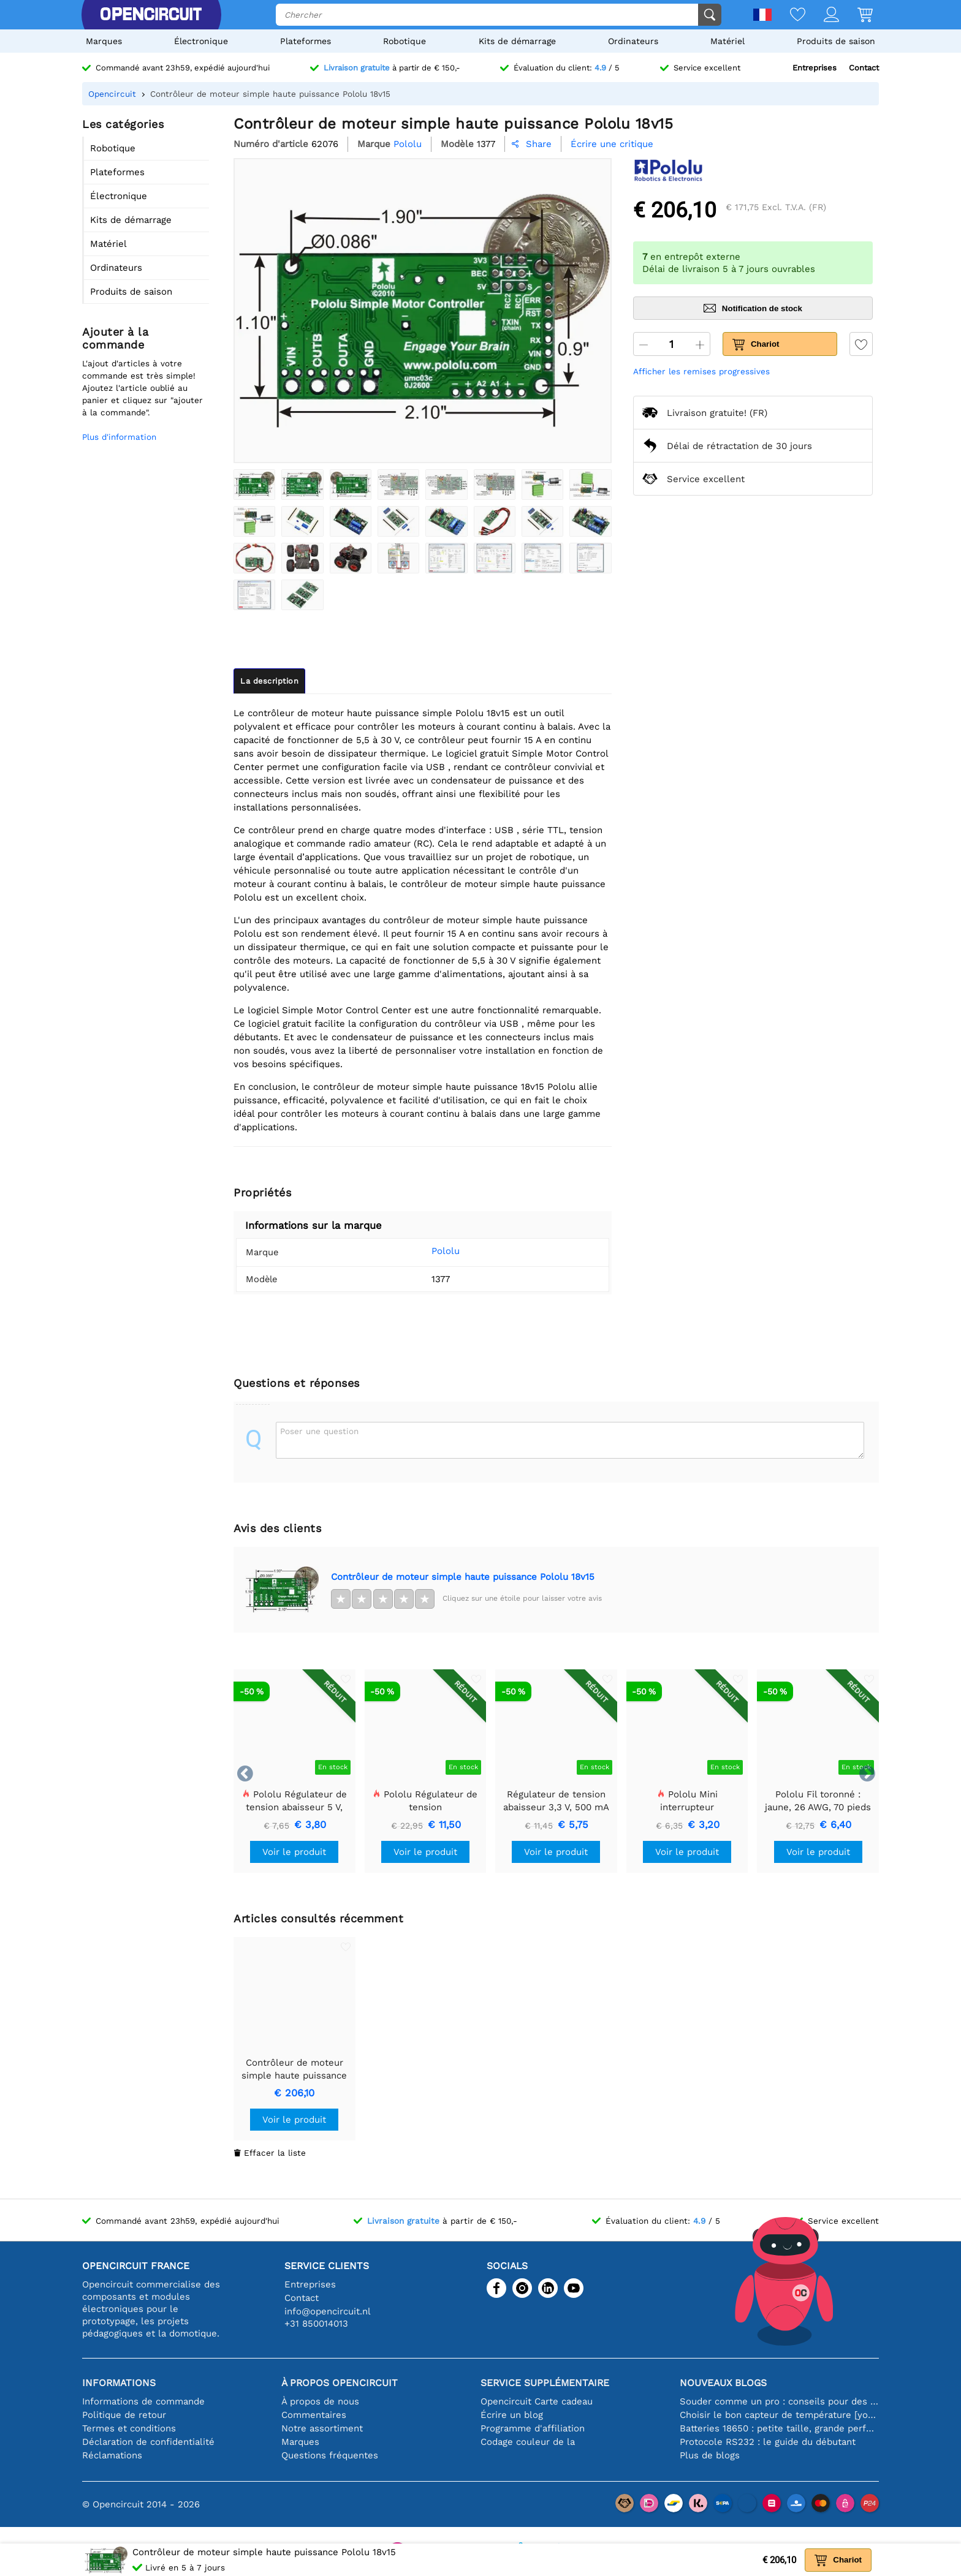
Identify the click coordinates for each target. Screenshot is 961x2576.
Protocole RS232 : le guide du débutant (768, 2441)
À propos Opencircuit (339, 2383)
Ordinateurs (633, 41)
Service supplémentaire (544, 2383)
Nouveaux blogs (723, 2383)
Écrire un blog (511, 2414)
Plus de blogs (710, 2455)
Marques (104, 41)
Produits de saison (836, 41)
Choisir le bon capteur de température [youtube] (779, 2414)
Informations (119, 2383)
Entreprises (814, 67)
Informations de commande (143, 2401)
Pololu (427, 1250)
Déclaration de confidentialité (148, 2441)
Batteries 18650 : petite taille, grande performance (779, 2428)
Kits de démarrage (517, 41)
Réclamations (112, 2455)
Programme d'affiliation (532, 2428)
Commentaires (313, 2414)
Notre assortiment (322, 2428)
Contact (864, 67)
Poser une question (319, 1431)
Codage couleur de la (527, 2441)
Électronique (201, 41)
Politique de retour (124, 2414)
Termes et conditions (129, 2428)
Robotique (404, 41)
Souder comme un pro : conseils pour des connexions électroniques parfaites (779, 2401)
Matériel (727, 41)
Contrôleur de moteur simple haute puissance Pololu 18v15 (462, 1576)
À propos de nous (320, 2401)
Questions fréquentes (329, 2455)
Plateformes (305, 41)
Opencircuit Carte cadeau (536, 2401)
